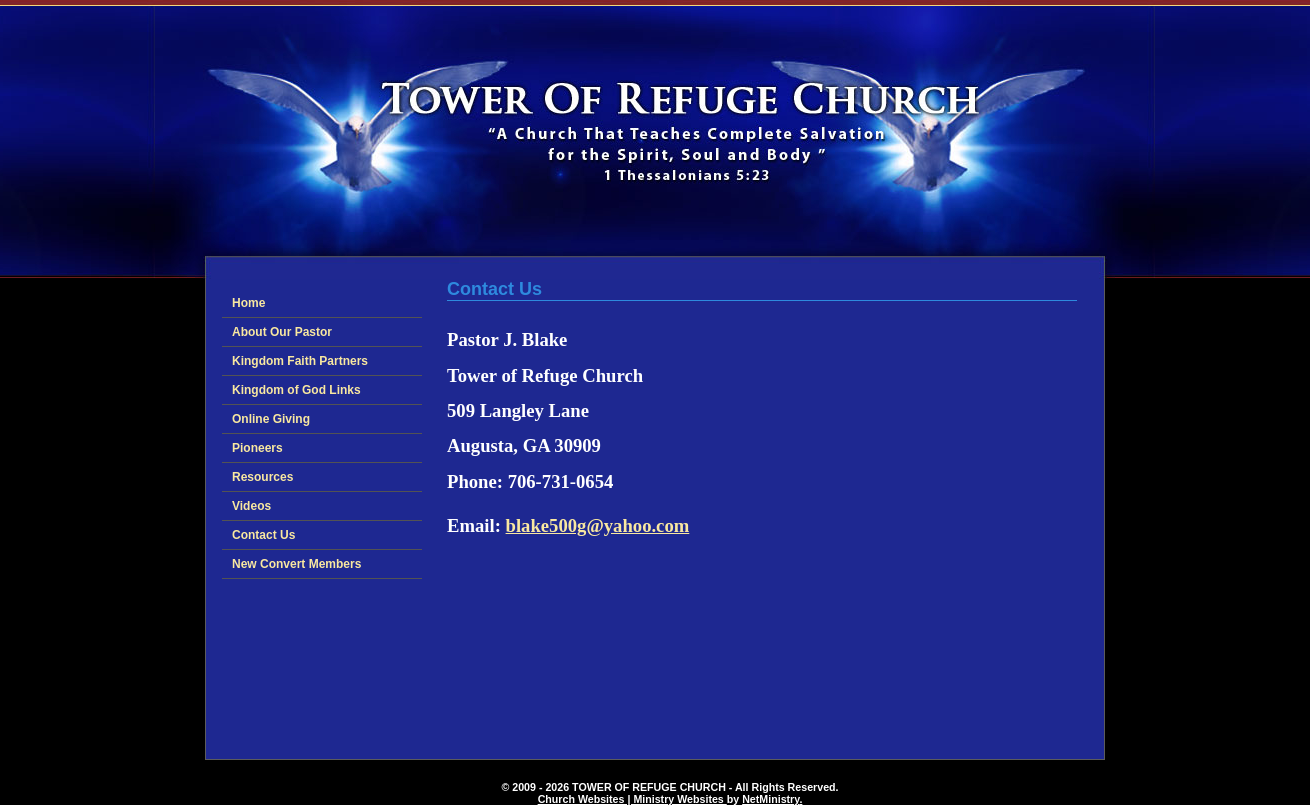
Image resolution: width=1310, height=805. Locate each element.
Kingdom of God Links (296, 390)
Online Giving (271, 419)
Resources (262, 477)
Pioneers (257, 448)
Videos (251, 506)
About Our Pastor (282, 332)
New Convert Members (296, 564)
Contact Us (263, 535)
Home (248, 303)
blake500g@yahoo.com (598, 525)
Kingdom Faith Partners (300, 361)
